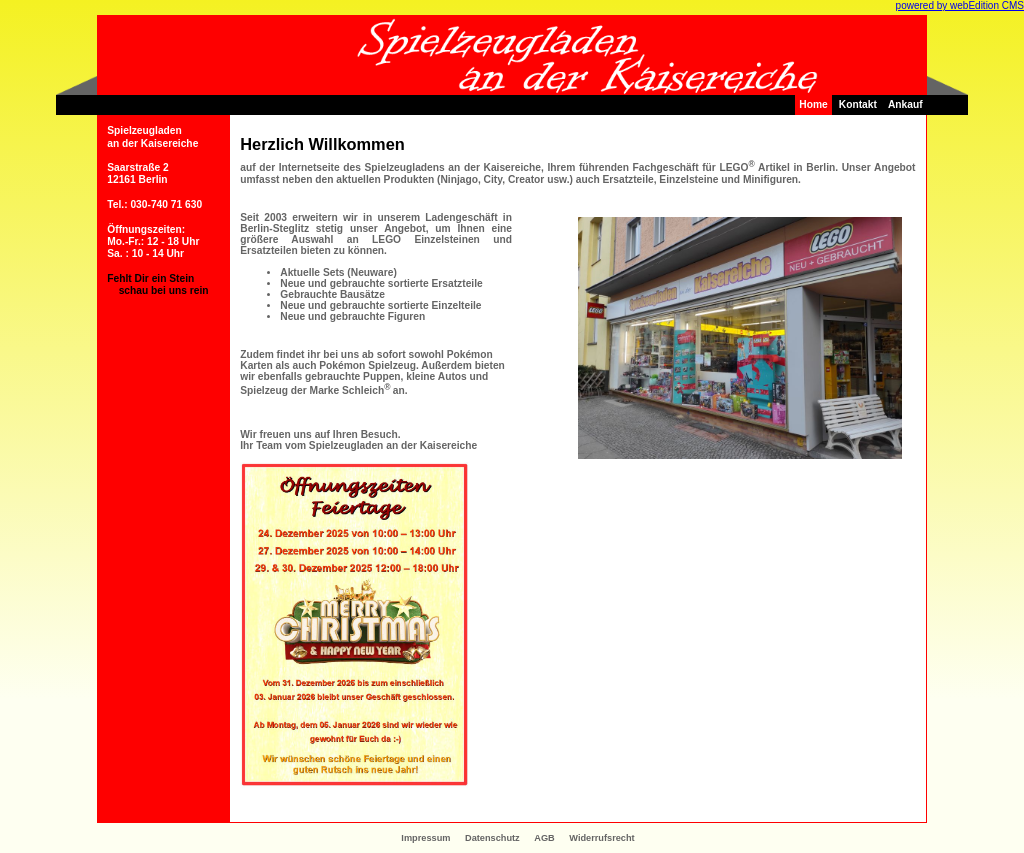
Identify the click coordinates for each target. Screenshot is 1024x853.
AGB (544, 838)
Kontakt (858, 104)
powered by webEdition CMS (960, 5)
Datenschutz (492, 838)
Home (813, 104)
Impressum (425, 838)
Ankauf (905, 104)
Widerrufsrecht (601, 838)
